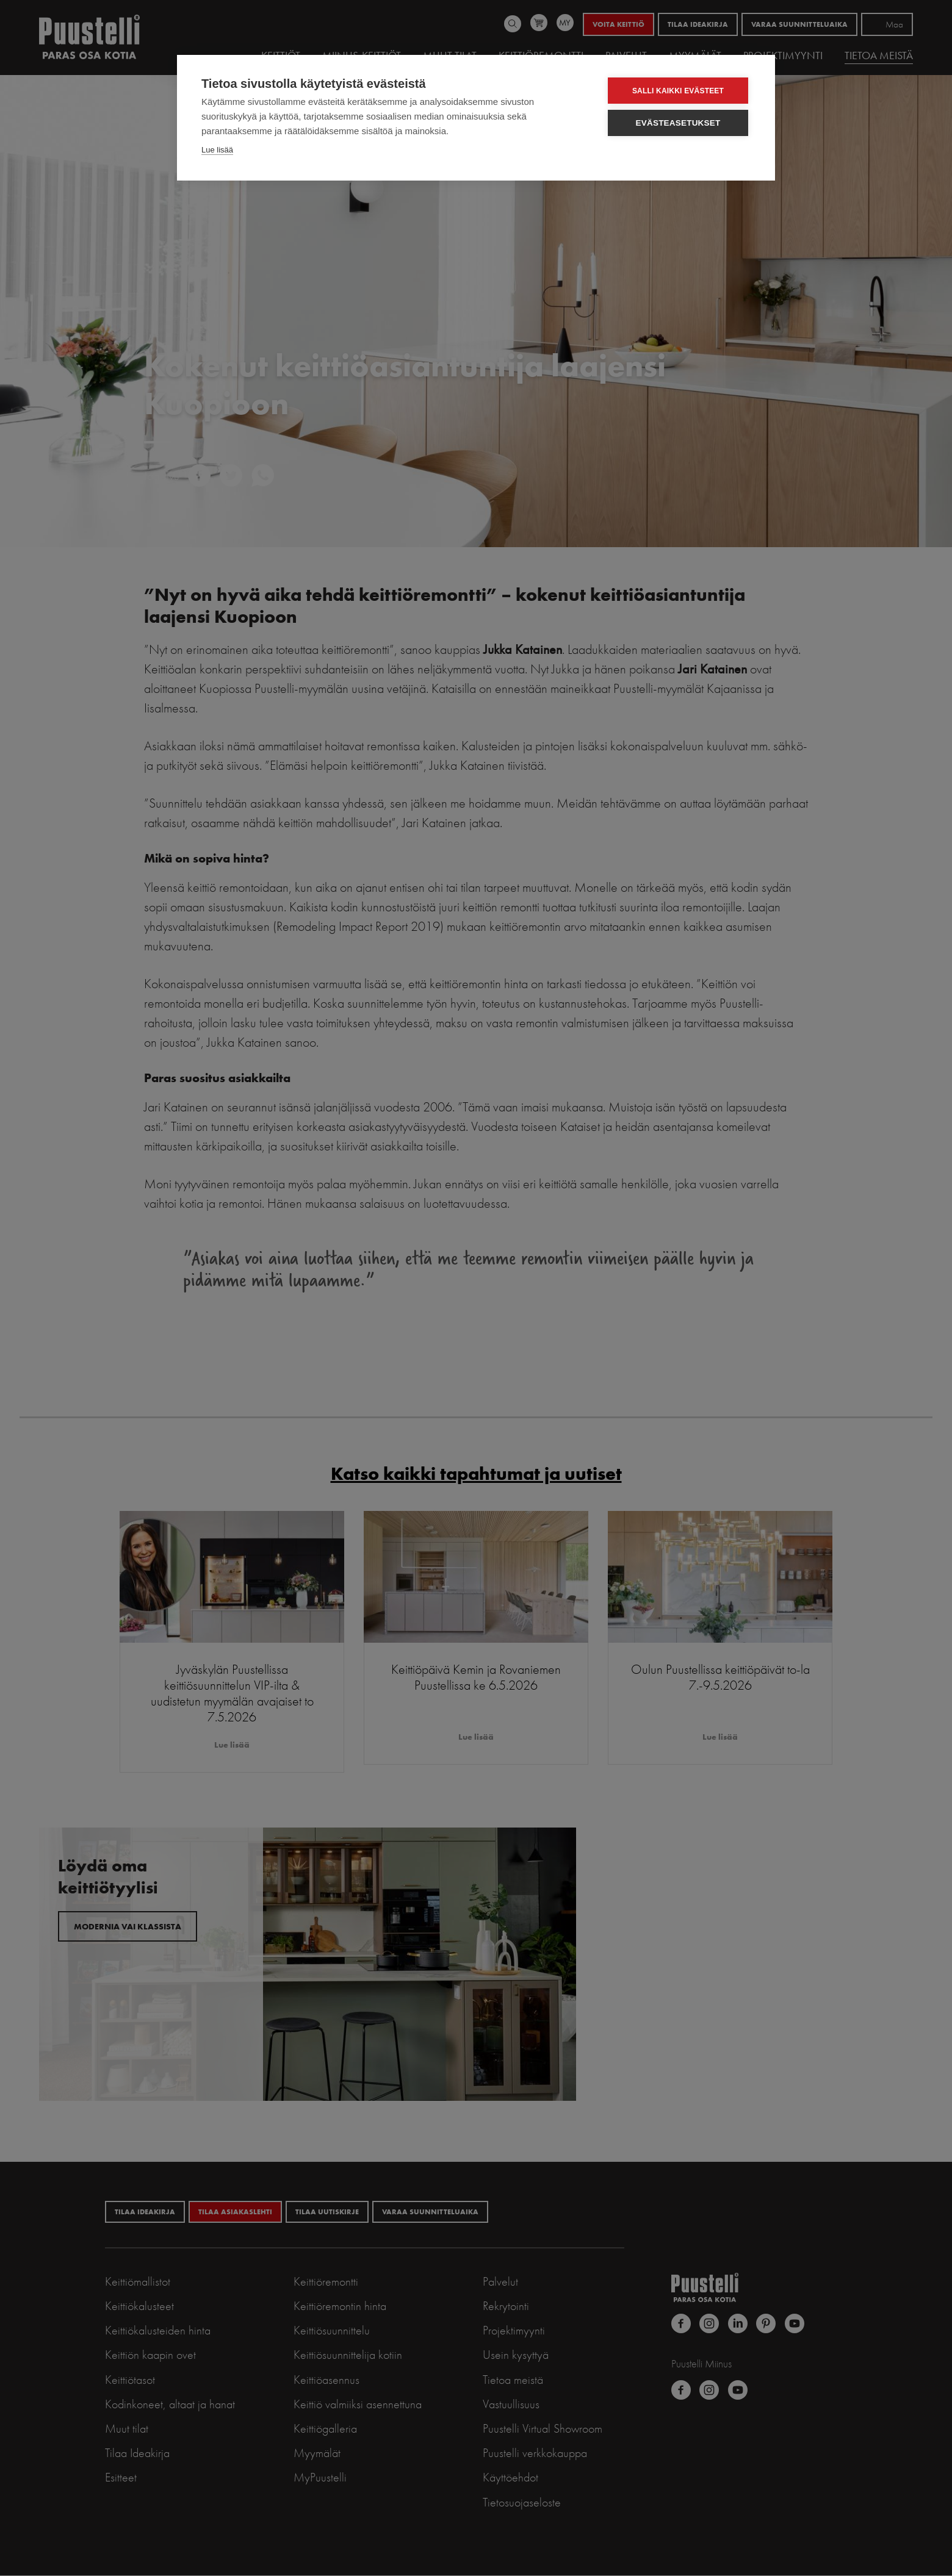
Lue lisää (217, 149)
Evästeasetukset (678, 122)
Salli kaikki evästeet (678, 91)
